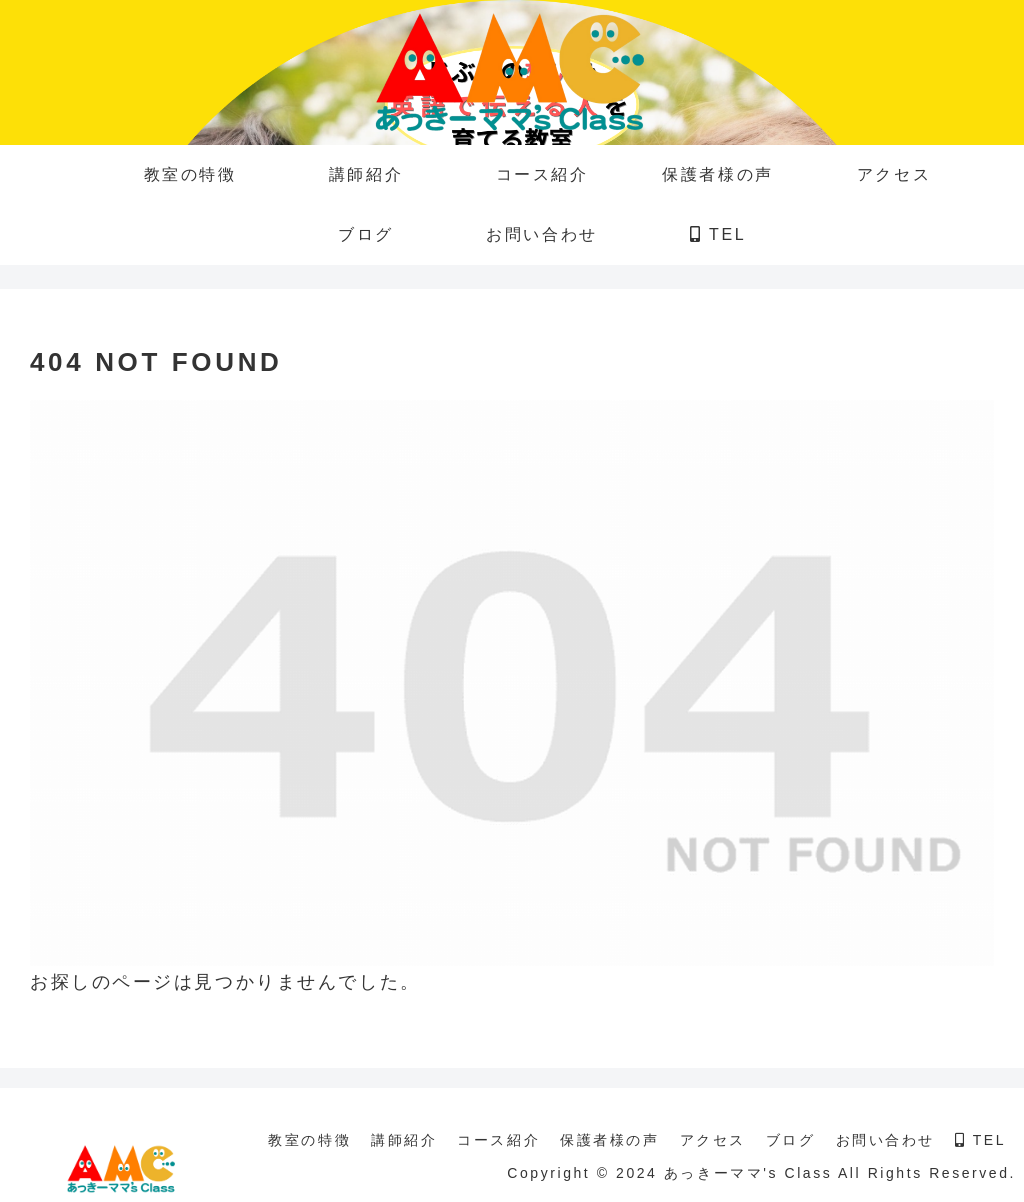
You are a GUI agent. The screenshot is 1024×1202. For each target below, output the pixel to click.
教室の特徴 (309, 1140)
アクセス (713, 1140)
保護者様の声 (609, 1140)
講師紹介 (404, 1140)
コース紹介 (498, 1140)
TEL (980, 1140)
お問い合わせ (885, 1140)
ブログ (791, 1140)
